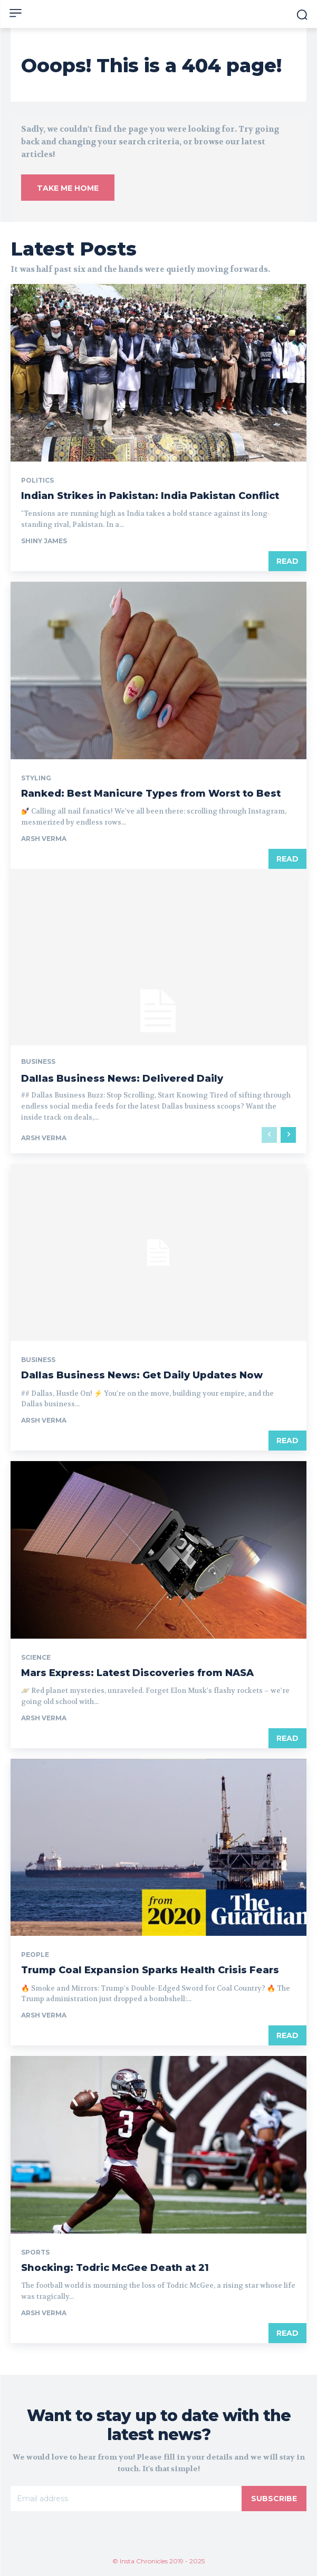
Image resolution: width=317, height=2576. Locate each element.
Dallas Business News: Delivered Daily (122, 1078)
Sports (35, 2252)
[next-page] (288, 1135)
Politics (37, 480)
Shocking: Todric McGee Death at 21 (115, 2268)
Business (38, 1062)
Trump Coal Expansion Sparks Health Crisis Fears (150, 1970)
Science (36, 1657)
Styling (36, 778)
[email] (126, 2498)
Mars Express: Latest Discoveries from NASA (137, 1673)
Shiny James (44, 541)
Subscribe (274, 2498)
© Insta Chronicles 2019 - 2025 (158, 2561)
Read (287, 561)
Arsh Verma (43, 839)
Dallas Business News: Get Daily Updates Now (142, 1375)
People (35, 1955)
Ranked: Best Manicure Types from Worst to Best (151, 793)
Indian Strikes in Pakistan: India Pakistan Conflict (150, 496)
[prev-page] (269, 1135)
